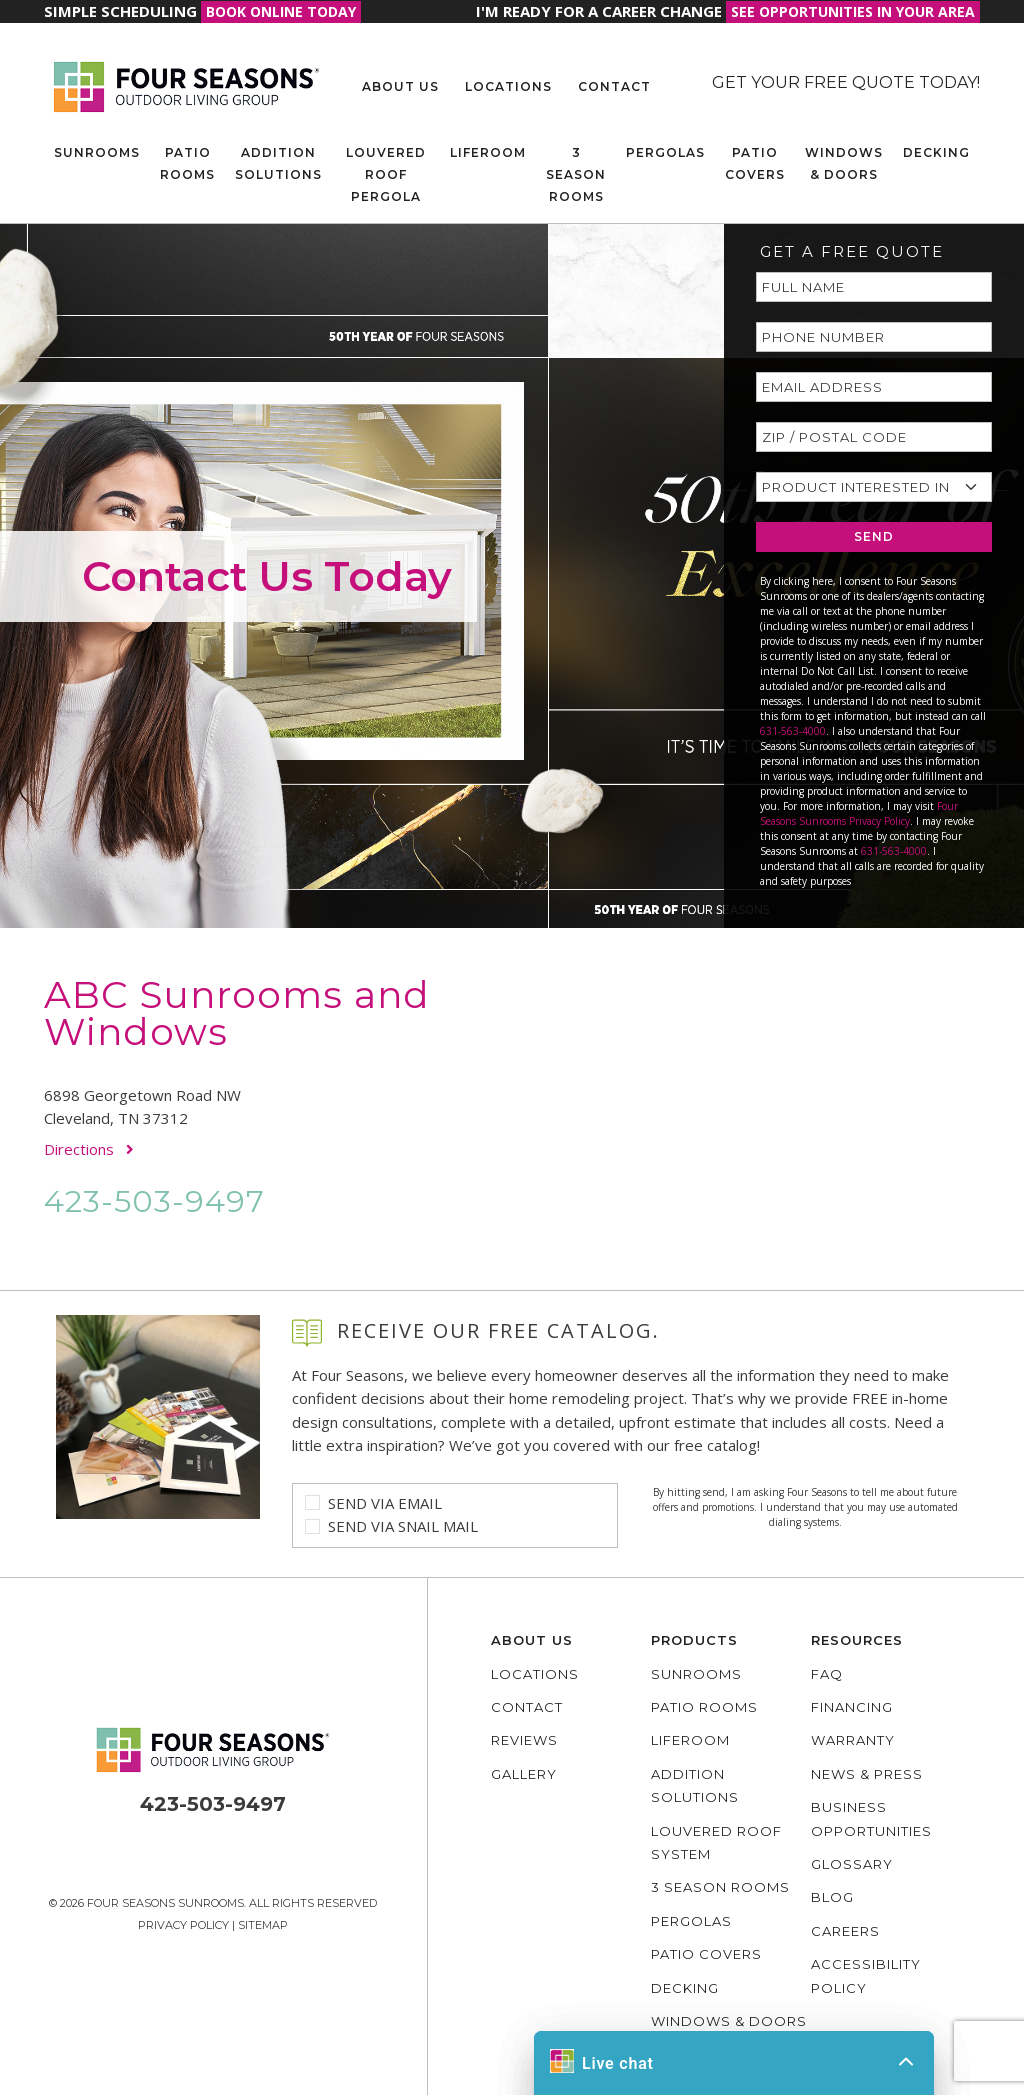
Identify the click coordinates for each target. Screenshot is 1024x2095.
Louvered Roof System (716, 1842)
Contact (614, 86)
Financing (852, 1707)
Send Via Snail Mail (403, 1526)
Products (694, 1640)
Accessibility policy (866, 1975)
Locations (508, 86)
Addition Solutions (278, 163)
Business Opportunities (871, 1818)
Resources (857, 1640)
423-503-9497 (154, 1201)
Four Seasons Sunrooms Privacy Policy (859, 813)
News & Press (867, 1774)
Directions (89, 1149)
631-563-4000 (793, 731)
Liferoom (488, 152)
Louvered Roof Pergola (386, 174)
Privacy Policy (183, 1925)
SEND (874, 536)
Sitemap (263, 1925)
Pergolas (665, 152)
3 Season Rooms (576, 174)
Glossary (852, 1864)
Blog (832, 1897)
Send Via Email (385, 1503)
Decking (936, 152)
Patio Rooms (187, 163)
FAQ (827, 1674)
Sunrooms (97, 152)
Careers (845, 1931)
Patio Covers (755, 163)
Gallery (524, 1774)
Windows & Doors (844, 163)
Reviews (524, 1740)
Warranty (853, 1740)
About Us (400, 86)
